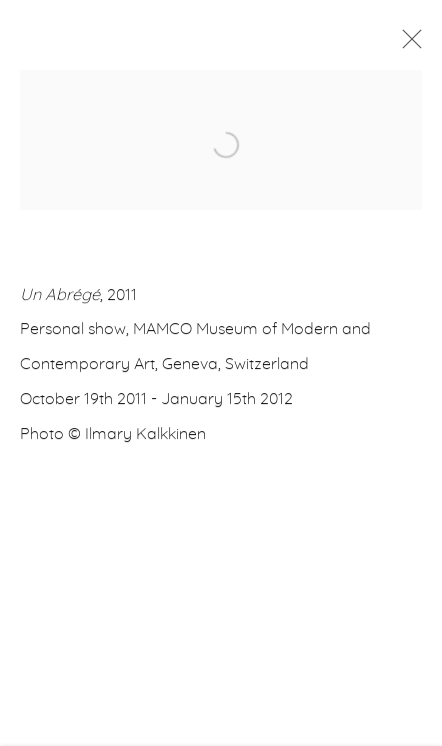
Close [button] (407, 45)
